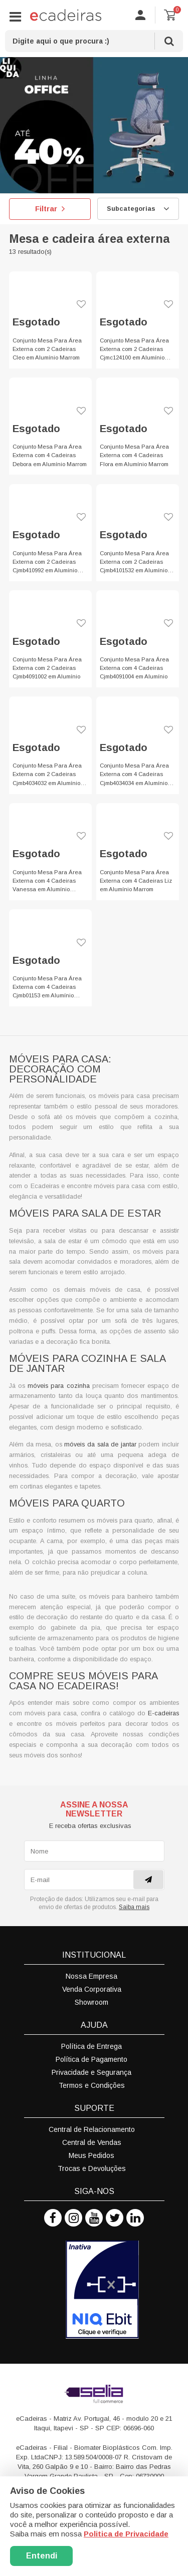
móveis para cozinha (58, 1385)
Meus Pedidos (91, 2155)
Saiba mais (134, 1907)
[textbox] (94, 41)
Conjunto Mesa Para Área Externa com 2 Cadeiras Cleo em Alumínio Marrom (47, 348)
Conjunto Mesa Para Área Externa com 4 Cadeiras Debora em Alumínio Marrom (50, 455)
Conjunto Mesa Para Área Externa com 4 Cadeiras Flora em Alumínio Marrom (134, 455)
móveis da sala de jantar (100, 1444)
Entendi (41, 2555)
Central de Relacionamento (92, 2129)
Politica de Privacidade (126, 2533)
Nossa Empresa (91, 1976)
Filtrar (50, 208)
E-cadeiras (163, 1713)
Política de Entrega (91, 2046)
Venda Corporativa (91, 1989)
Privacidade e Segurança (91, 2072)
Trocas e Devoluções (92, 2168)
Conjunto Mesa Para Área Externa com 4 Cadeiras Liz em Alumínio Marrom (136, 880)
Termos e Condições (92, 2085)
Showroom (91, 2002)
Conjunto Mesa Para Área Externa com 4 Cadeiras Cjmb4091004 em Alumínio (134, 667)
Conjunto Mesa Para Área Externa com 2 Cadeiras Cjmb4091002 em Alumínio (47, 667)
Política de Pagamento (91, 2059)
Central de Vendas (91, 2142)
